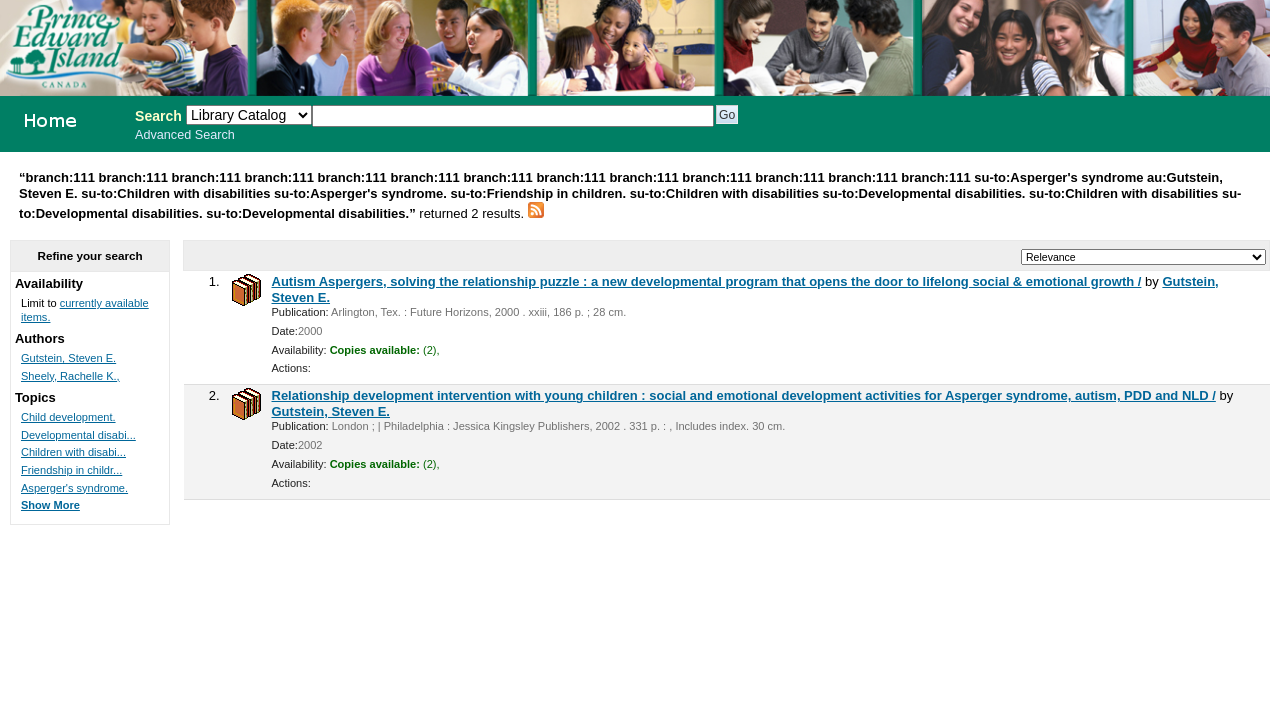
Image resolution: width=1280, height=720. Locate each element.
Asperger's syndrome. (74, 488)
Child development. (68, 417)
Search (158, 116)
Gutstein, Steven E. (331, 411)
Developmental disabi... (78, 435)
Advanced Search (185, 135)
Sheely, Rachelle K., (70, 376)
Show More (50, 505)
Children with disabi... (73, 452)
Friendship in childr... (71, 470)
